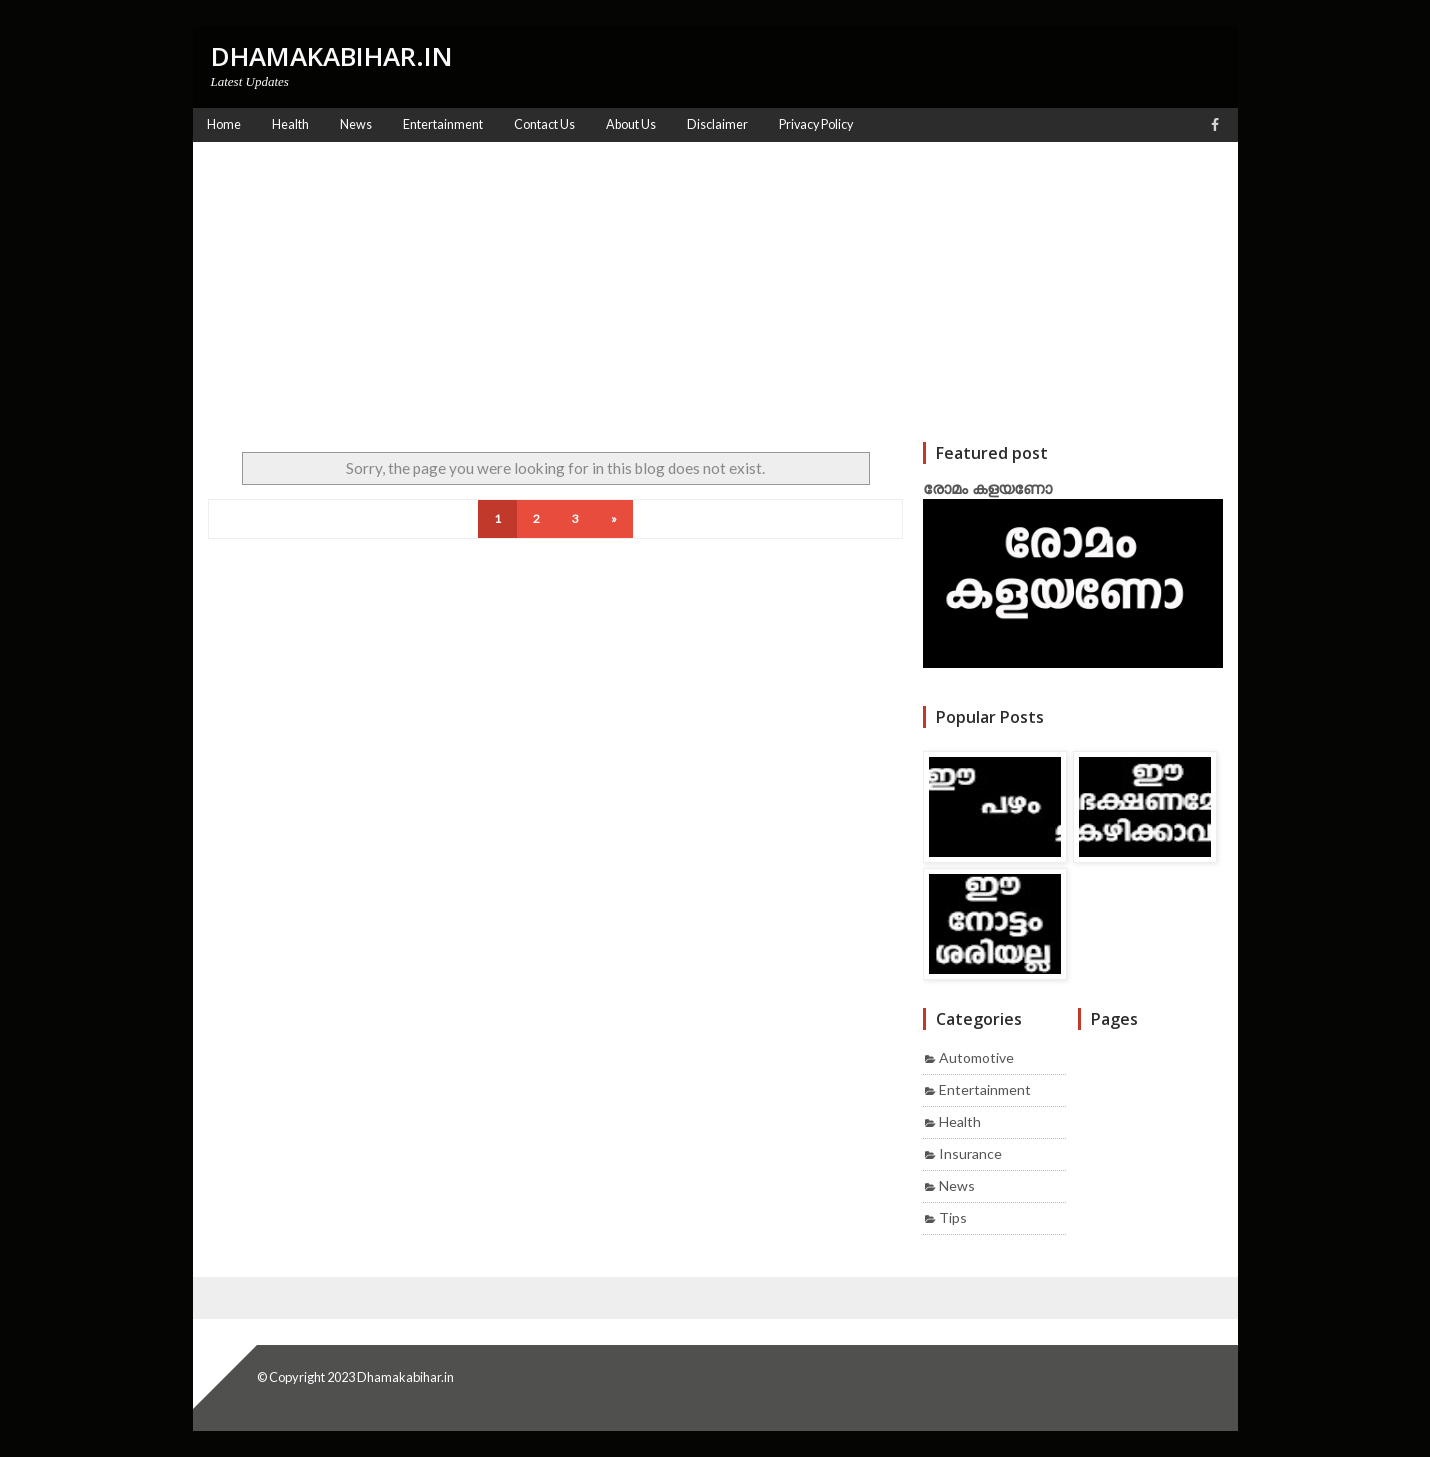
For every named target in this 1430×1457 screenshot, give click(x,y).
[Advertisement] (715, 292)
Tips (953, 1217)
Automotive (976, 1057)
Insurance (970, 1153)
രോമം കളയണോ (987, 488)
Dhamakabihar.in (405, 1377)
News (957, 1185)
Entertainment (985, 1089)
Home (224, 124)
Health (960, 1121)
